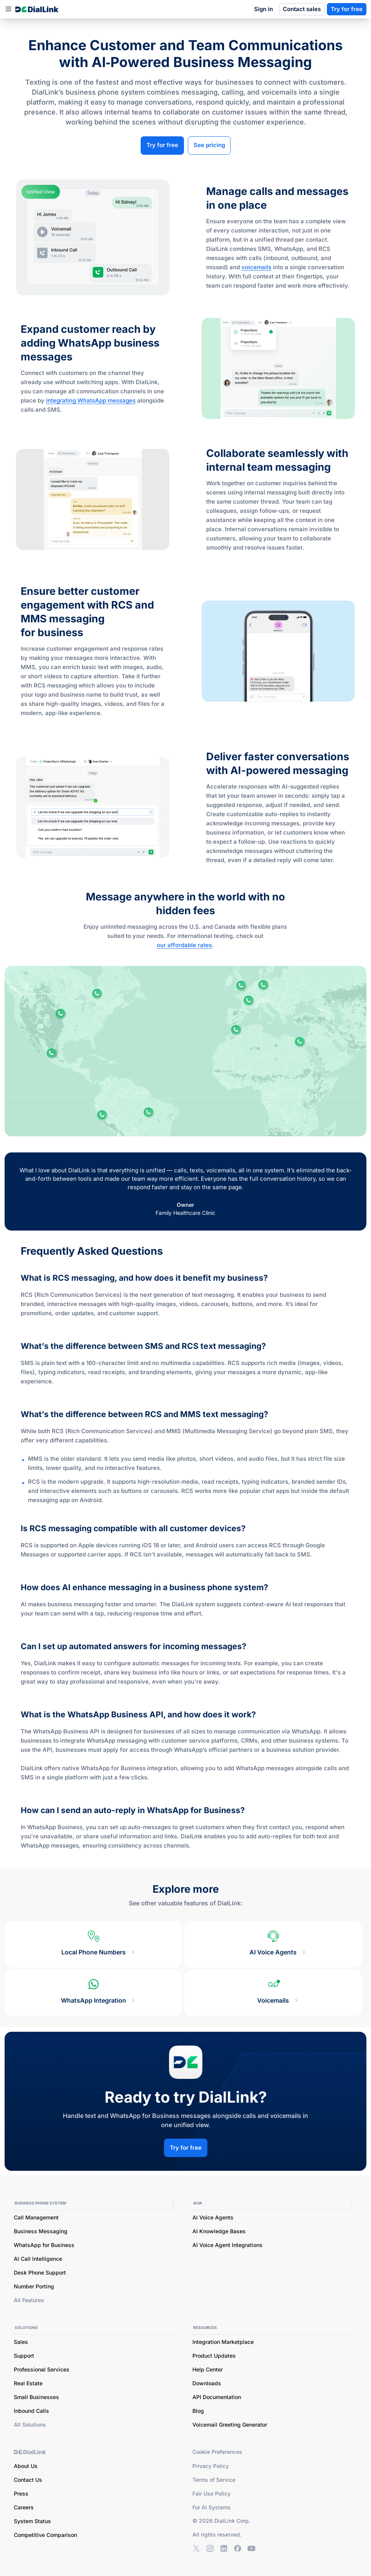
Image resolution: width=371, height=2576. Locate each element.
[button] (8, 9)
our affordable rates (184, 945)
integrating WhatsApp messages (91, 400)
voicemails (256, 267)
